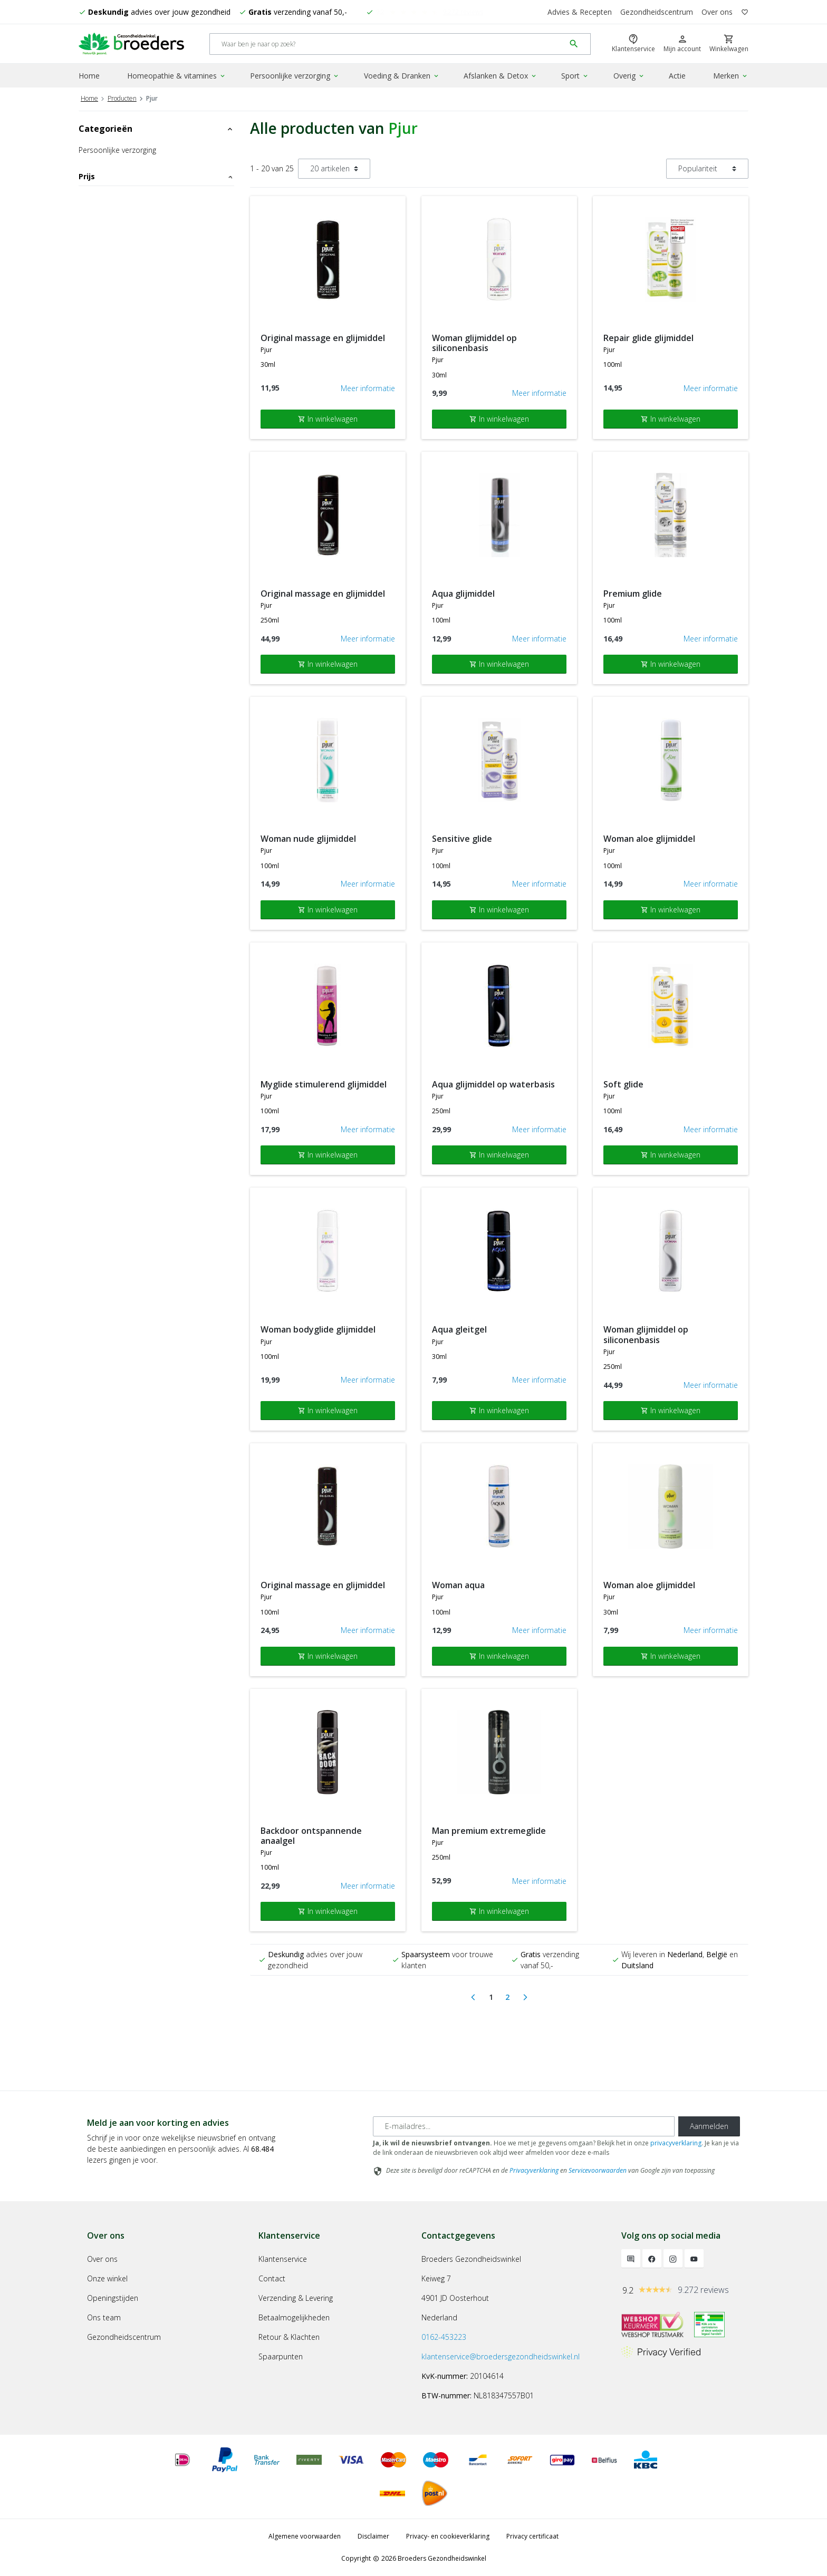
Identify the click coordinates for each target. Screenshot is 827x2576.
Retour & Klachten (289, 2337)
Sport (575, 76)
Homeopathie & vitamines (176, 76)
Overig (629, 76)
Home (89, 76)
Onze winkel (107, 2278)
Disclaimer (373, 2536)
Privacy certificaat (532, 2536)
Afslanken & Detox (500, 76)
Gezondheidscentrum (656, 12)
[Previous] (473, 1997)
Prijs (156, 176)
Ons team (104, 2317)
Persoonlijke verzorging (295, 76)
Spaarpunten (280, 2356)
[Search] (387, 44)
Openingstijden (112, 2298)
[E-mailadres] (524, 2126)
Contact (271, 2278)
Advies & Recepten (579, 12)
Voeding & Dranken (402, 76)
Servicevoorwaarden (598, 2170)
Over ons (717, 12)
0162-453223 (443, 2337)
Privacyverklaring (534, 2170)
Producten (122, 98)
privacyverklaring (675, 2142)
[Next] (525, 1997)
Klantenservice (282, 2259)
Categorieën (156, 128)
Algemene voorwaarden (304, 2536)
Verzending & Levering (295, 2298)
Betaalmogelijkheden (294, 2317)
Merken (730, 76)
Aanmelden (709, 2126)
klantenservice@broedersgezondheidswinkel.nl (500, 2356)
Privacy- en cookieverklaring (447, 2536)
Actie (677, 76)
